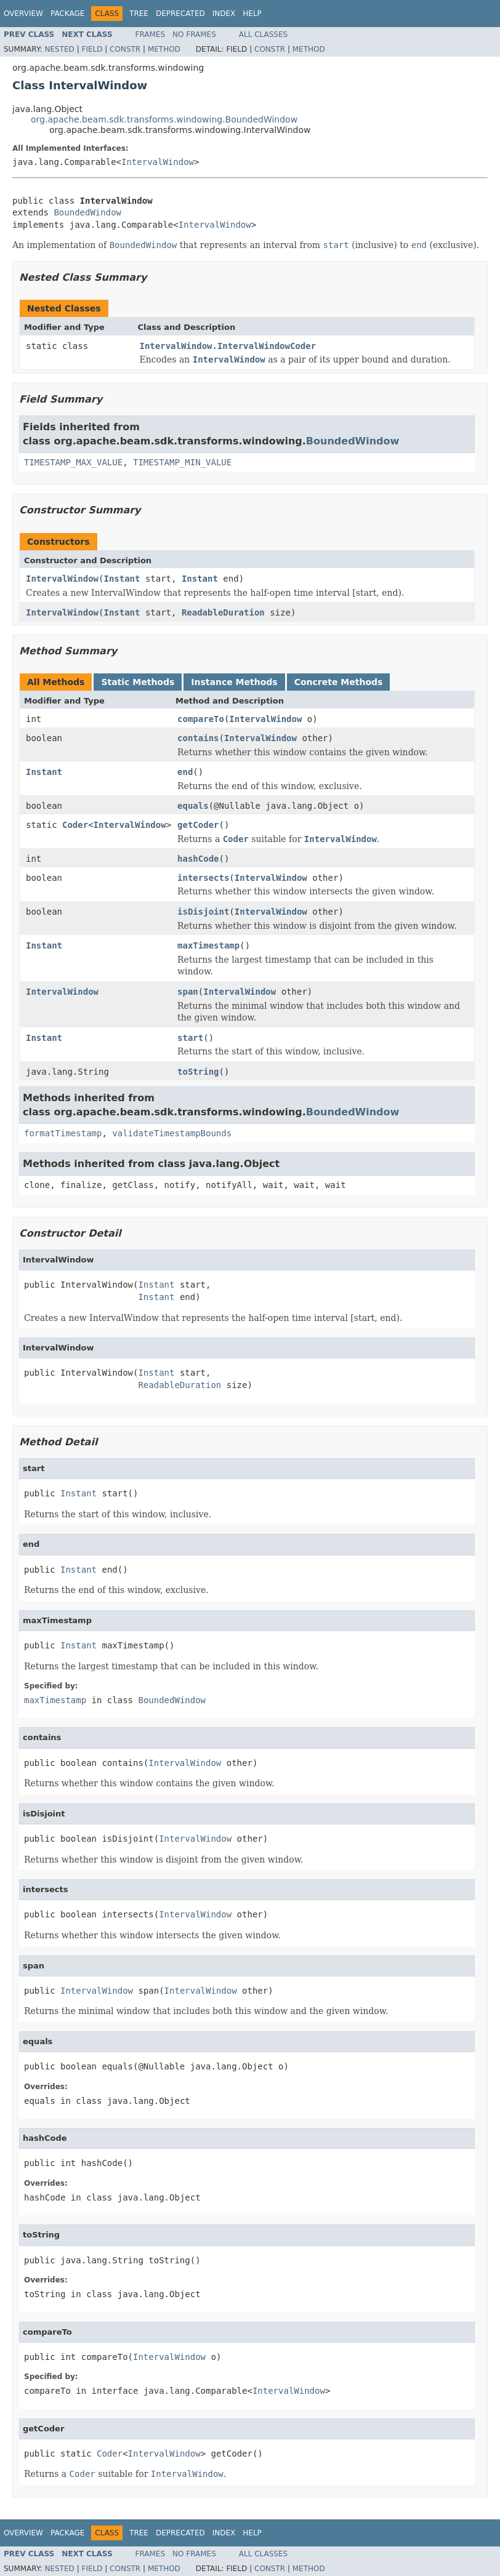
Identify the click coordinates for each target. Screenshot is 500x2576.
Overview (23, 13)
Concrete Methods (338, 682)
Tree (138, 13)
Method (164, 49)
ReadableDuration (223, 612)
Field (91, 49)
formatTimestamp (63, 1133)
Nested (59, 49)
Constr (125, 49)
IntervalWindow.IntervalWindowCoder (228, 346)
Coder (75, 825)
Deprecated (180, 13)
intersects (203, 878)
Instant (121, 579)
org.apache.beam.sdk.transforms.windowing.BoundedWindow (164, 119)
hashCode (198, 859)
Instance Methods (234, 682)
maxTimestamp (208, 945)
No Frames (194, 34)
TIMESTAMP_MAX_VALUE (73, 462)
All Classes (263, 34)
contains (198, 738)
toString (198, 1072)
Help (252, 13)
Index (224, 13)
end (185, 772)
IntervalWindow (157, 162)
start (190, 1038)
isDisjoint (203, 912)
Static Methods (137, 682)
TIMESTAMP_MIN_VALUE (182, 462)
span (187, 992)
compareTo (200, 719)
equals (193, 806)
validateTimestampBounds (172, 1133)
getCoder (198, 825)
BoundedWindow (87, 212)
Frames (150, 34)
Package (67, 13)
